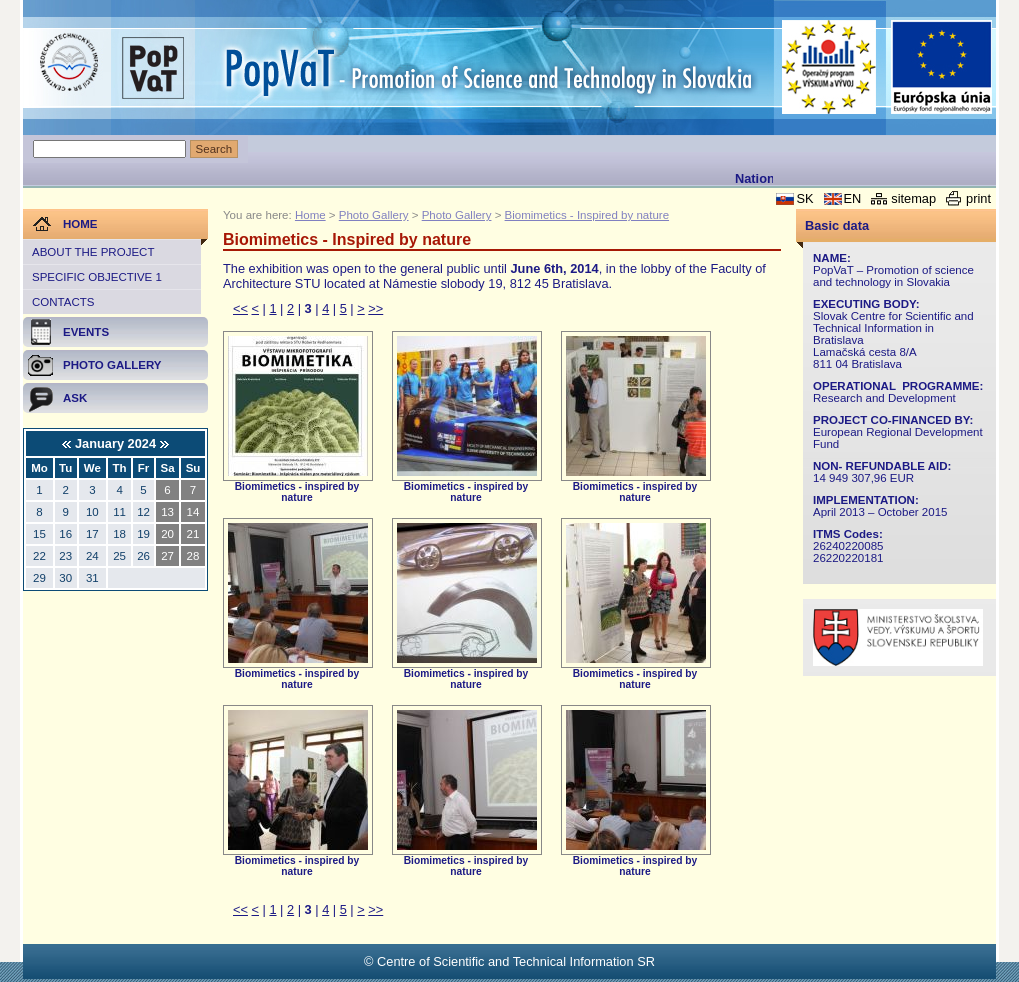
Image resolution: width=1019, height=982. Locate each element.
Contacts (63, 302)
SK (804, 198)
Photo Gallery (374, 215)
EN (853, 198)
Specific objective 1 (97, 277)
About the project (93, 252)
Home (310, 215)
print (978, 198)
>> (375, 308)
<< (240, 308)
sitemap (913, 198)
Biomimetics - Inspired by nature (587, 215)
